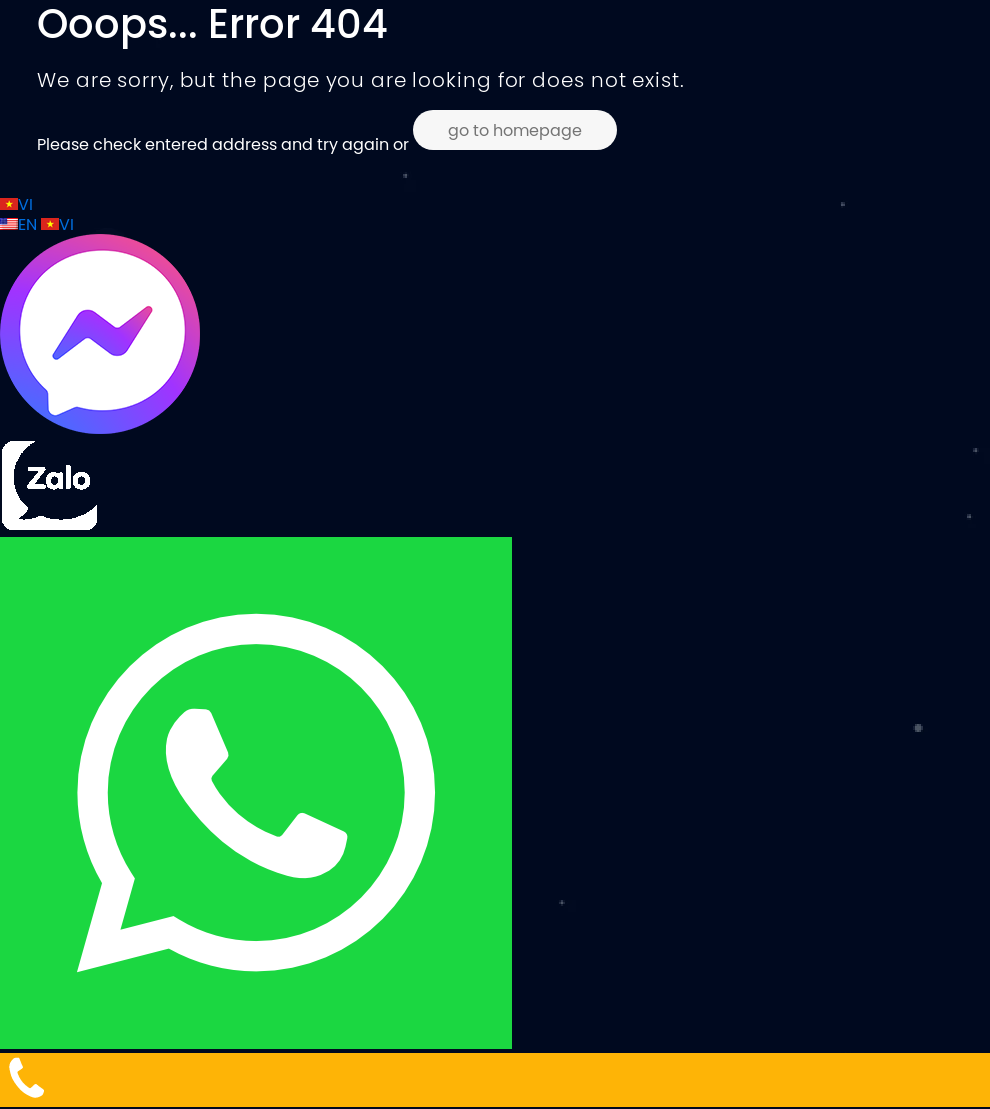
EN (20, 224)
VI (16, 204)
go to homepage (515, 130)
